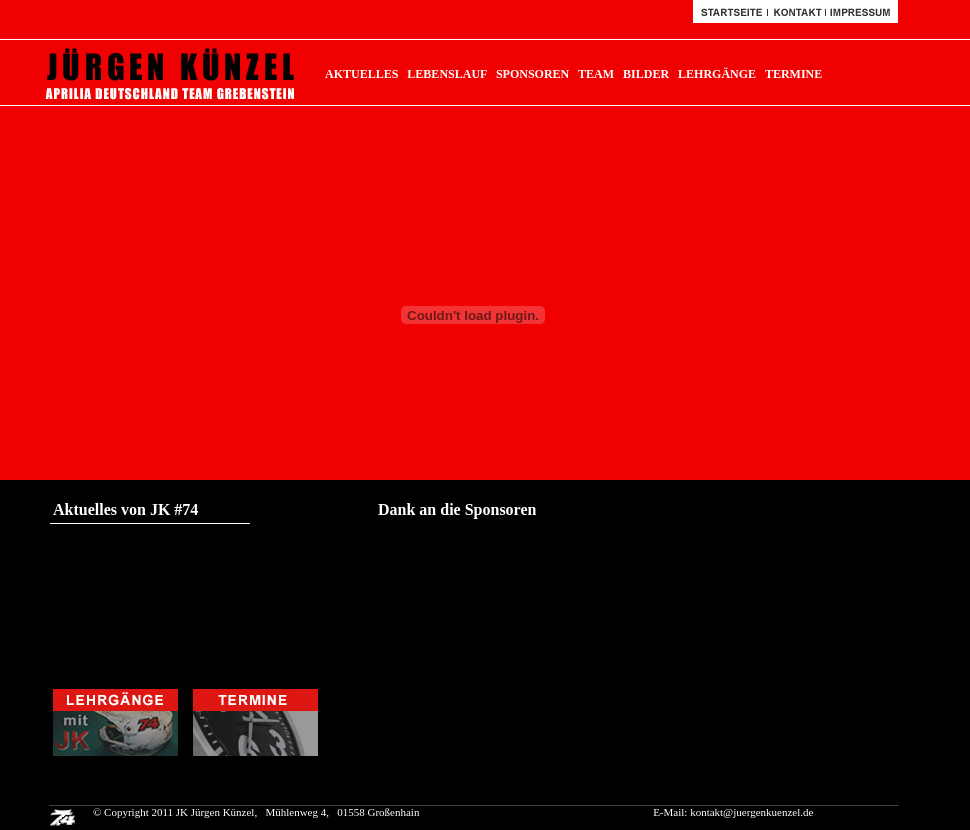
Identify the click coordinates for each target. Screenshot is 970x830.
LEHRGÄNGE (717, 74)
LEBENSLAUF (447, 74)
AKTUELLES (361, 74)
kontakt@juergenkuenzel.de (751, 812)
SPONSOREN (532, 74)
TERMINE (793, 74)
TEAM (596, 74)
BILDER (646, 74)
